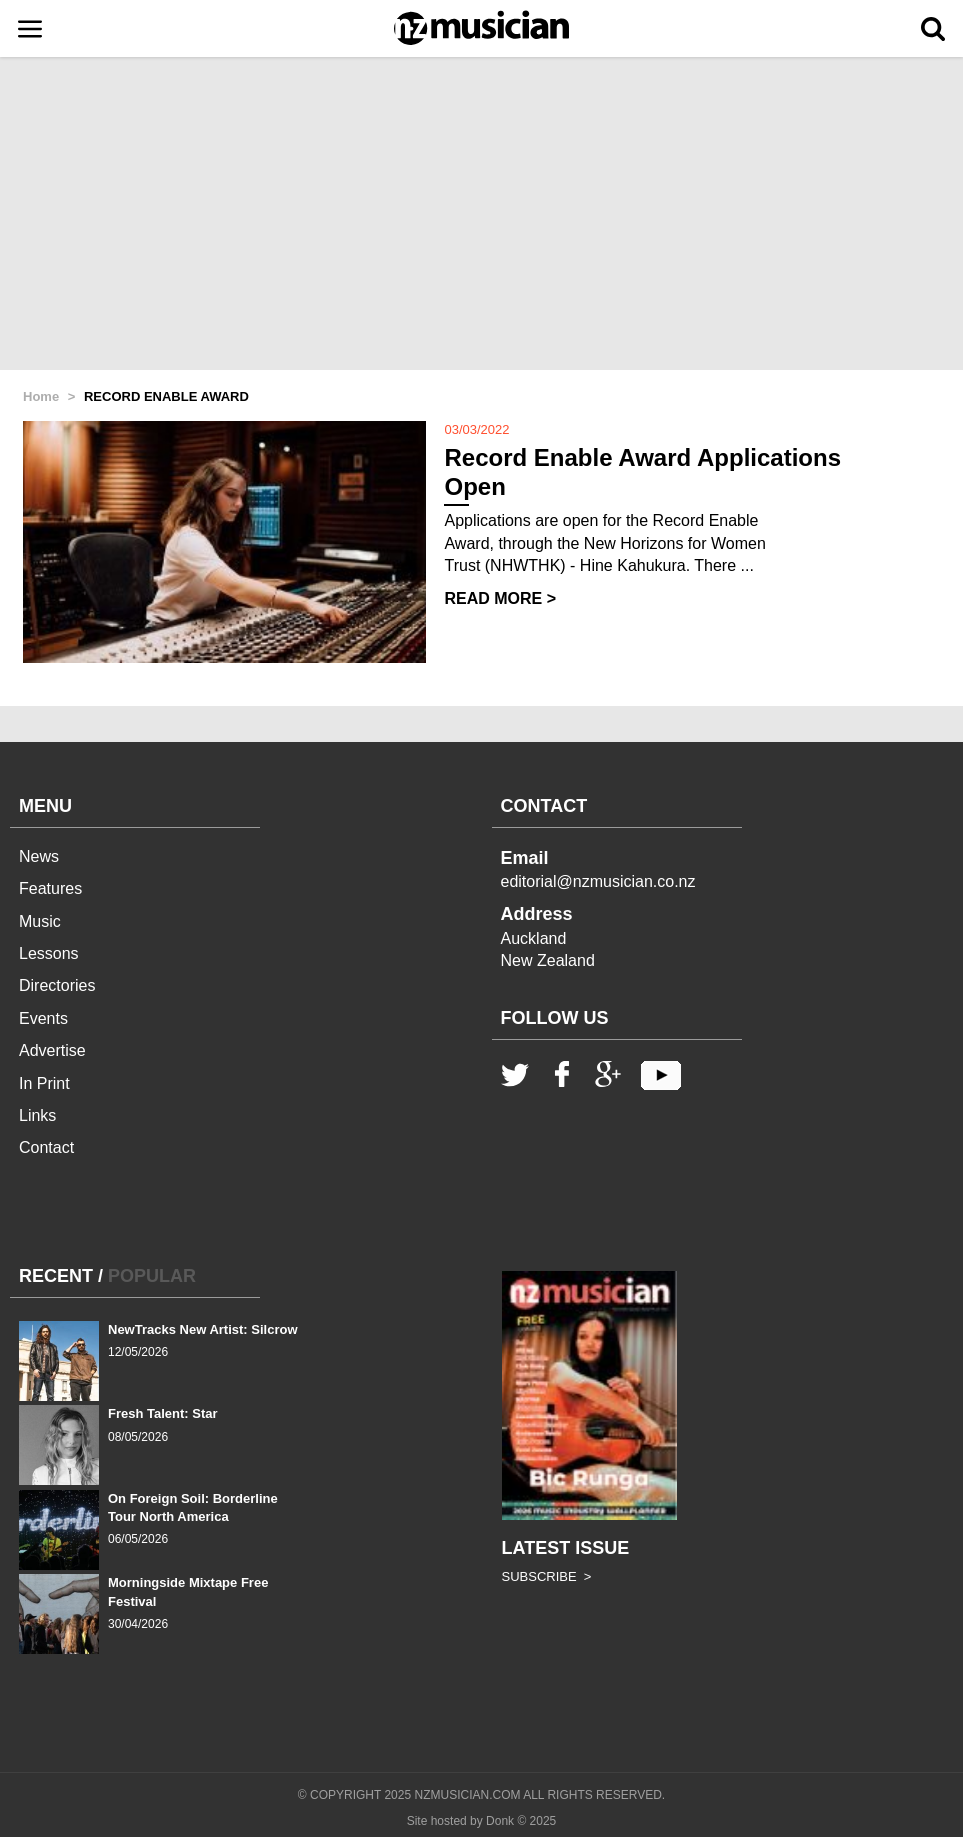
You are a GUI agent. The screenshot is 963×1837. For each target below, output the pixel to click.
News (39, 856)
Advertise (52, 1050)
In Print (44, 1083)
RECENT (56, 1276)
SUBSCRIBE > (547, 1576)
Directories (57, 985)
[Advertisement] (481, 215)
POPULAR (152, 1276)
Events (43, 1018)
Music (40, 921)
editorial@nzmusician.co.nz (598, 881)
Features (50, 888)
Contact (46, 1147)
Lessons (49, 953)
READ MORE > (500, 598)
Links (37, 1115)
